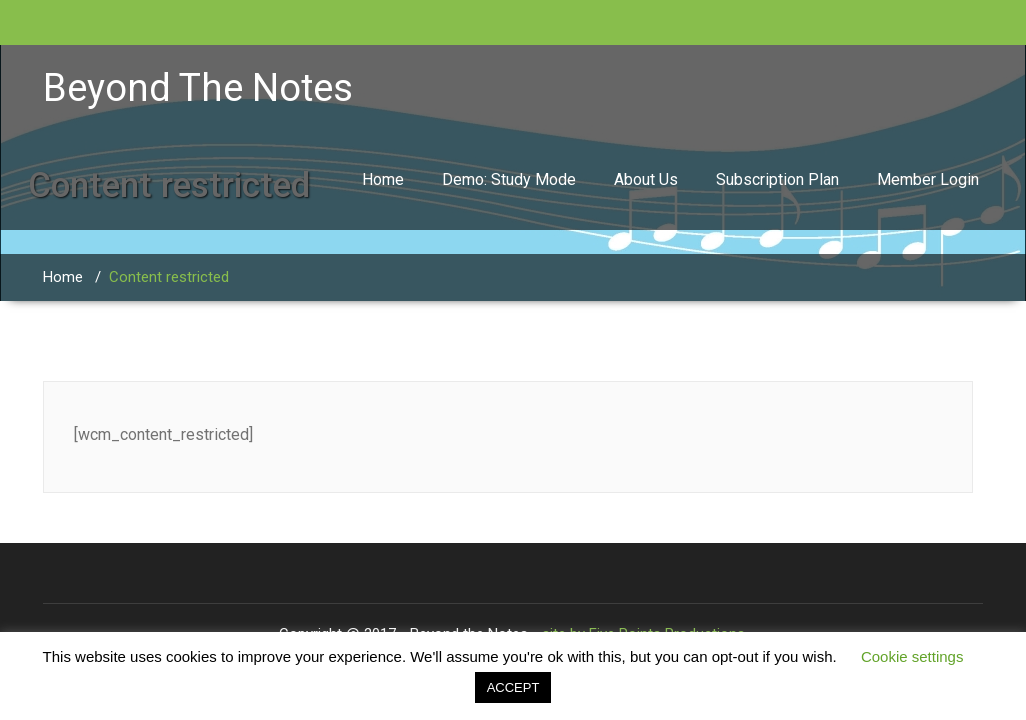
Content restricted (169, 277)
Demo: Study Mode (509, 179)
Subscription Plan (777, 179)
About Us (646, 179)
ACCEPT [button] (513, 687)
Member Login (928, 179)
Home (383, 179)
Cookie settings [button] (912, 656)
